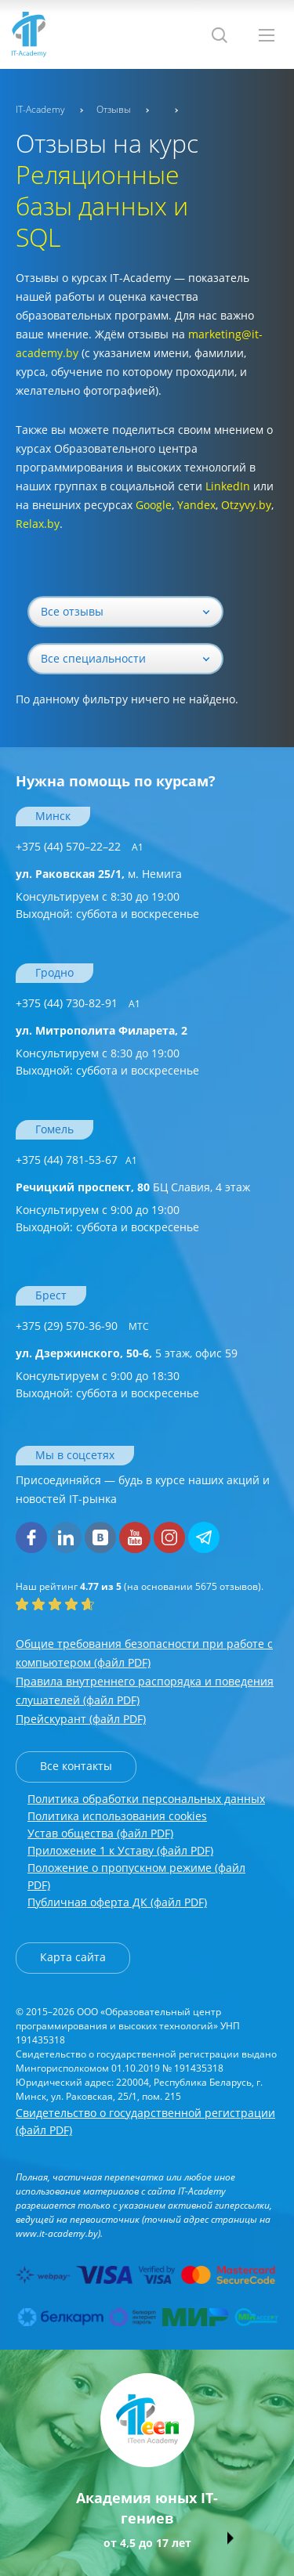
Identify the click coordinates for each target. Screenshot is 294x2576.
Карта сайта (73, 1956)
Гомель (54, 1129)
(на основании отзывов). (139, 1586)
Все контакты (76, 1765)
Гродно (54, 972)
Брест (51, 1295)
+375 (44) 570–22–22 (79, 846)
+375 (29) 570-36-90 (82, 1325)
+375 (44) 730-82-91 (78, 1002)
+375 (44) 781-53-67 (76, 1159)
